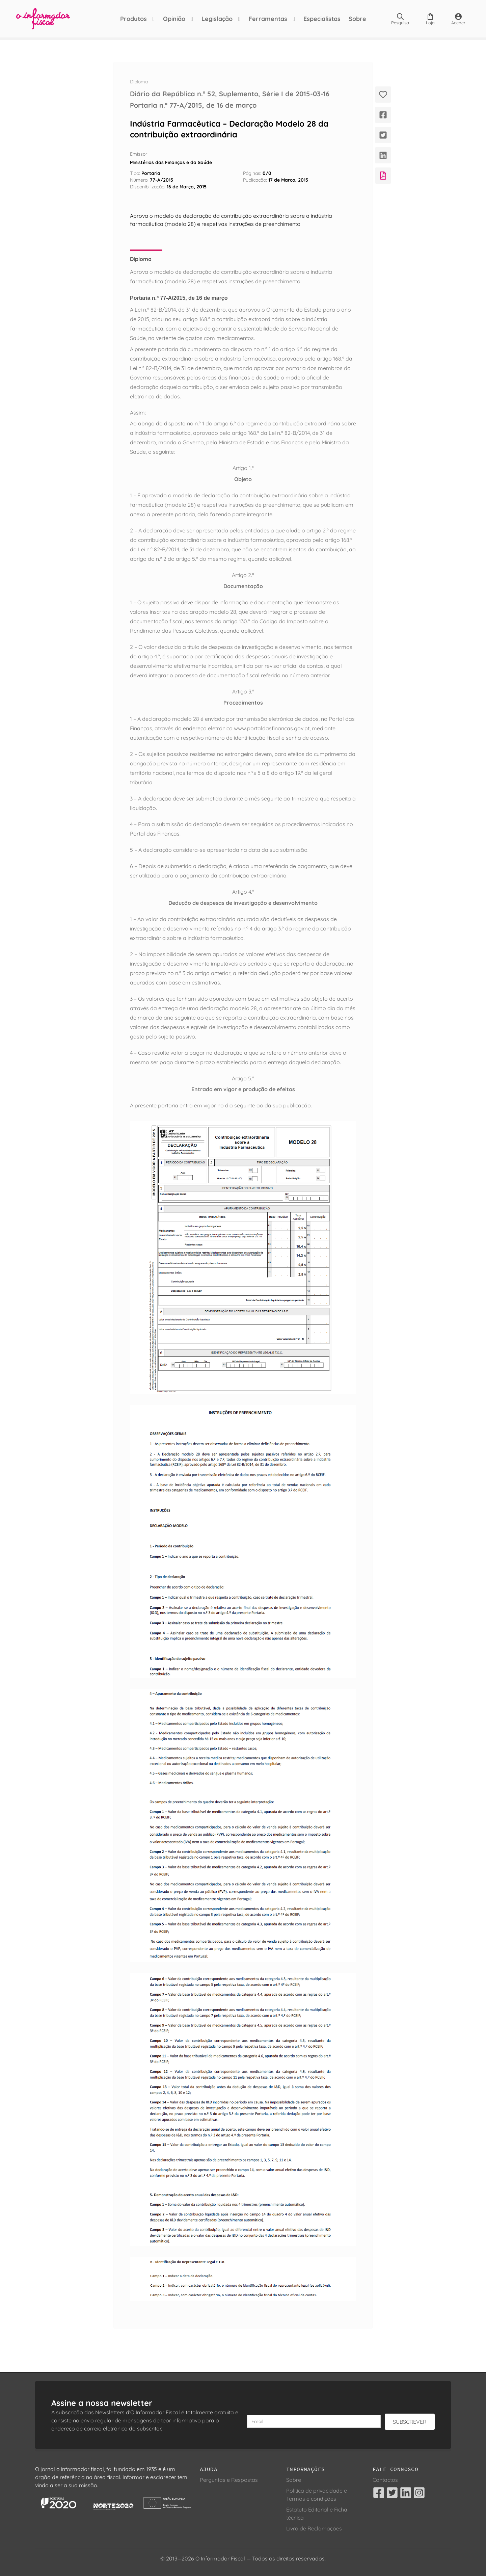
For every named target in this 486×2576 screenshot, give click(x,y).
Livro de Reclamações (314, 2528)
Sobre (357, 19)
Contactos (385, 2479)
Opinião (174, 19)
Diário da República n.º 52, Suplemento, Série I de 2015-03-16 (229, 93)
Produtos (133, 19)
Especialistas (322, 19)
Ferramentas (268, 19)
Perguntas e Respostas (229, 2479)
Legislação (217, 19)
